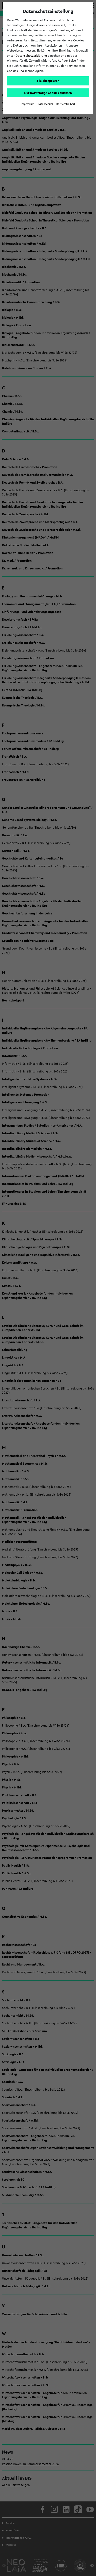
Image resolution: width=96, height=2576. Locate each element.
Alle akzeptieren (48, 81)
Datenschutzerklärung (31, 55)
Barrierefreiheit (65, 104)
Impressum (27, 104)
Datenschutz (45, 104)
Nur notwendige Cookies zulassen (48, 93)
